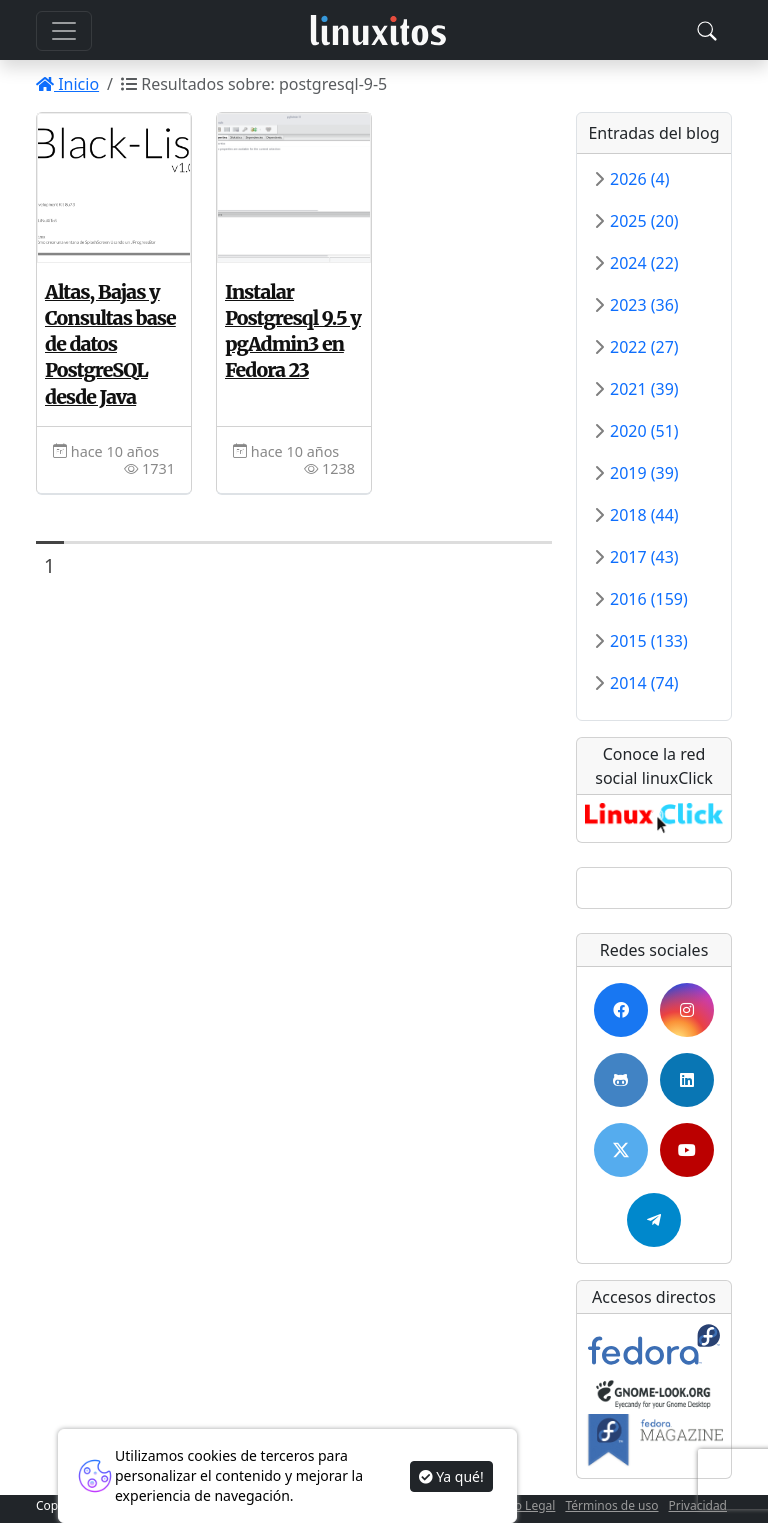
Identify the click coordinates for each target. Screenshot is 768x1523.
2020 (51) (644, 431)
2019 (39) (644, 473)
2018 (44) (644, 515)
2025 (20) (644, 221)
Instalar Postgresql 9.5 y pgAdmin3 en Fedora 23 (293, 331)
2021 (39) (644, 389)
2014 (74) (644, 683)
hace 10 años (106, 451)
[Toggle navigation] (707, 31)
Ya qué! (451, 1476)
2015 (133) (649, 641)
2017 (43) (644, 557)
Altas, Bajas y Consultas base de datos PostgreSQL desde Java (110, 344)
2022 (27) (644, 347)
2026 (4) (640, 179)
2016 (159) (649, 599)
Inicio (67, 84)
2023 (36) (644, 305)
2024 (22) (644, 263)
